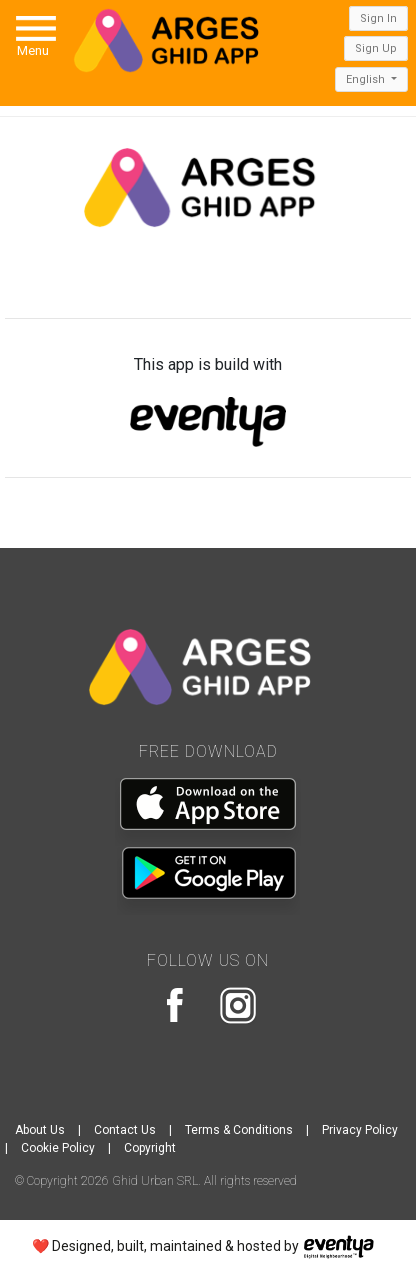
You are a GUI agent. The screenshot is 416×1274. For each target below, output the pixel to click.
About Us (40, 1130)
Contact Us (125, 1130)
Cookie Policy (58, 1148)
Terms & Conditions (239, 1130)
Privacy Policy (360, 1130)
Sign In (378, 18)
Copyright (150, 1148)
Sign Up (376, 48)
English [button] (367, 79)
